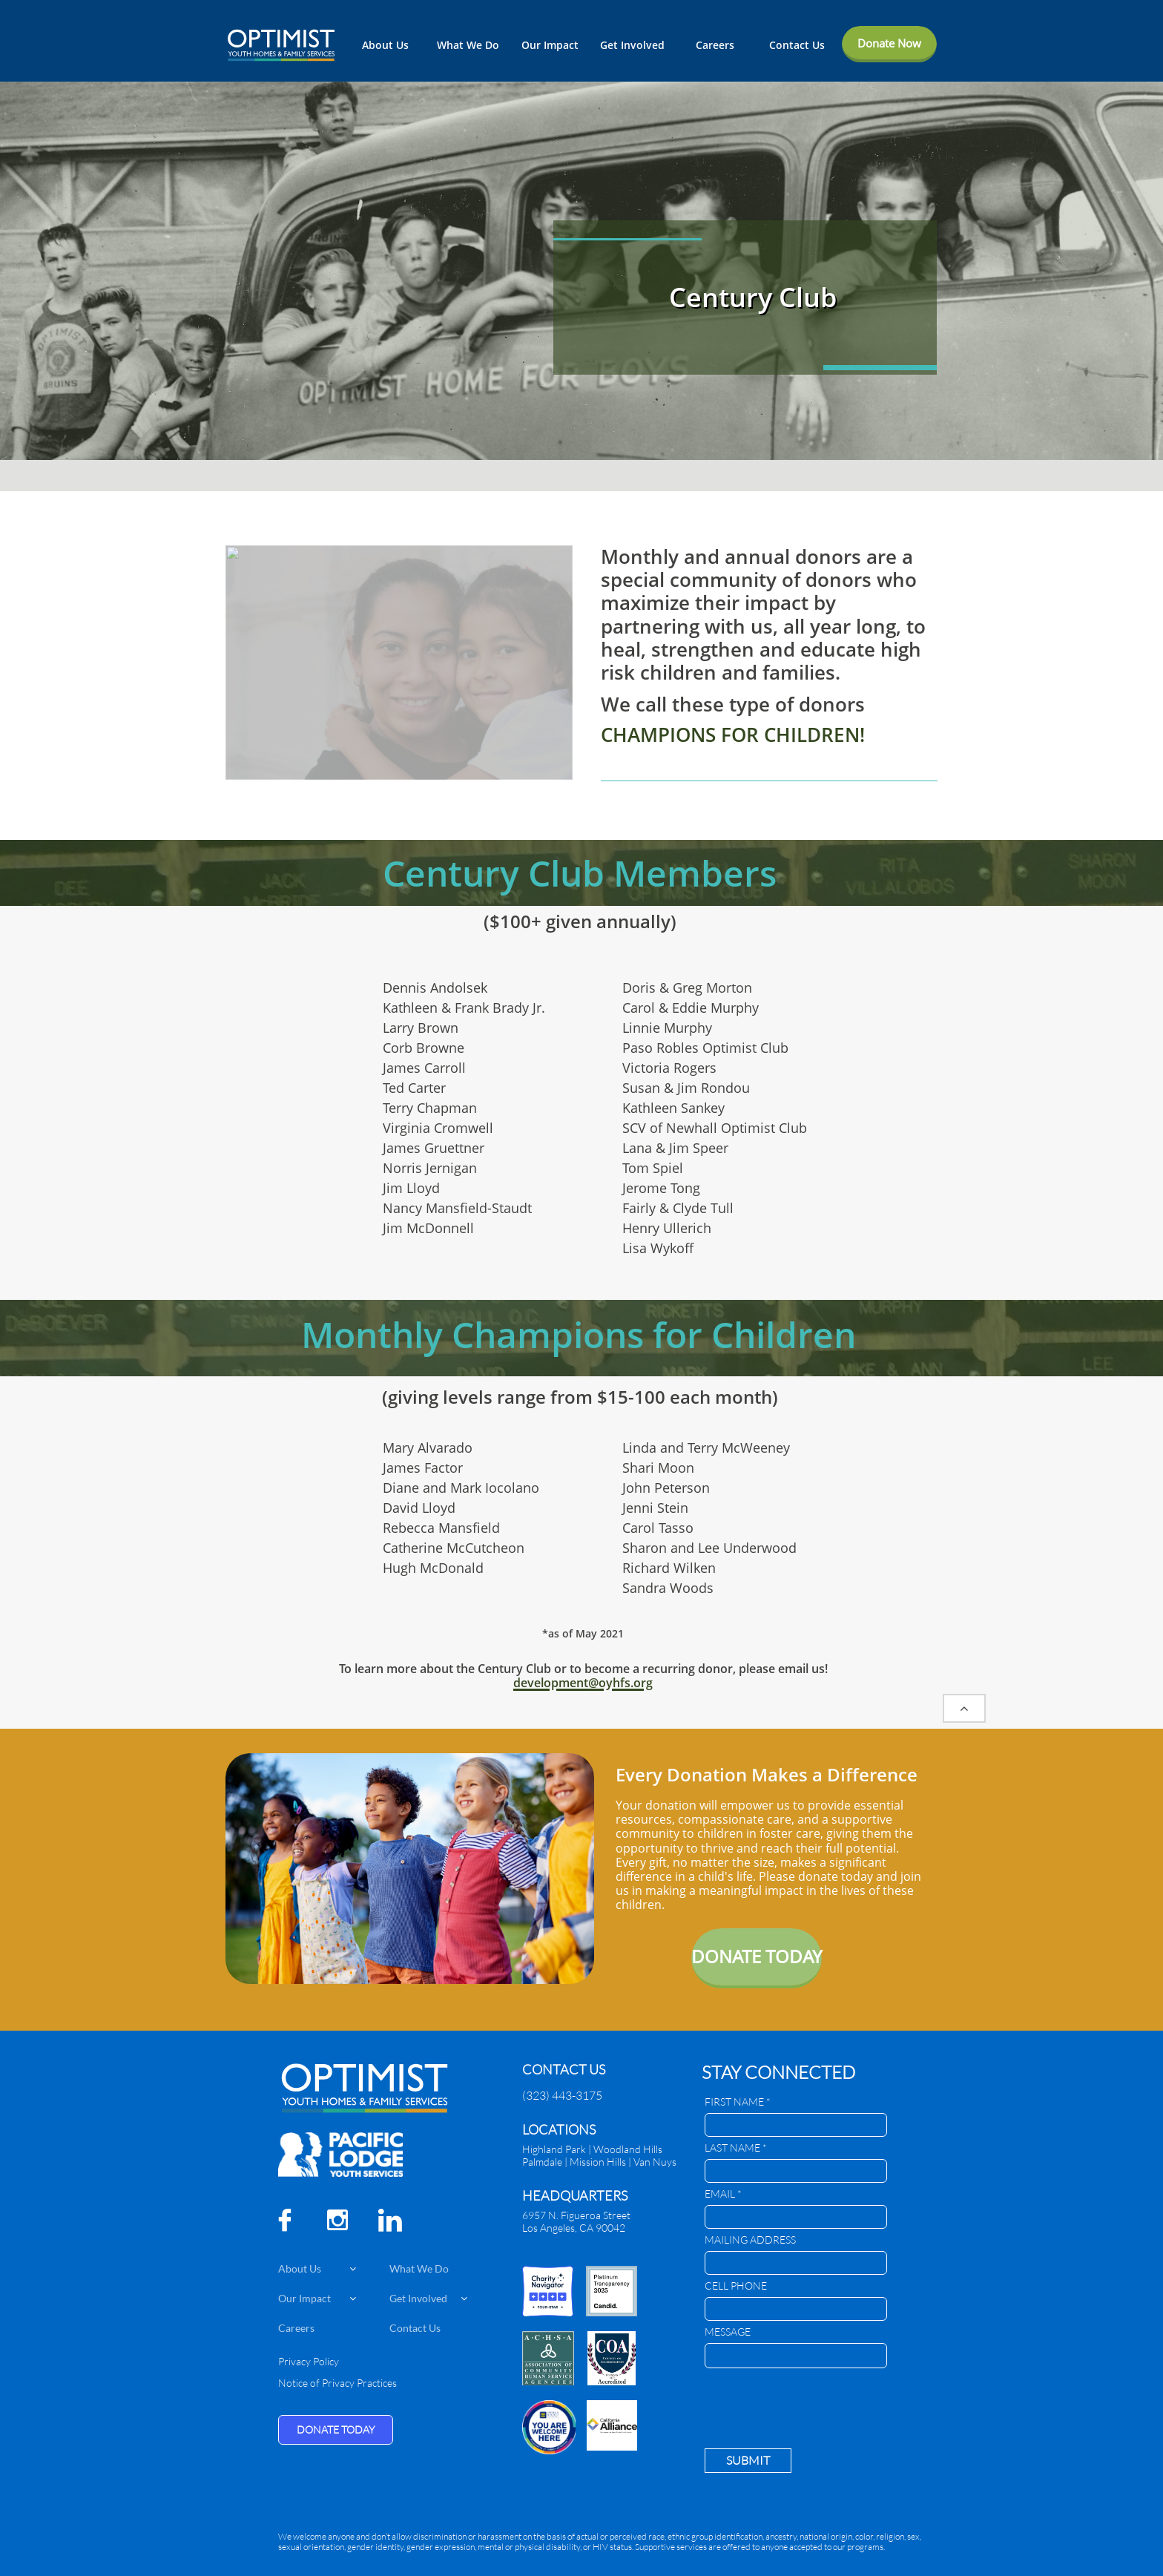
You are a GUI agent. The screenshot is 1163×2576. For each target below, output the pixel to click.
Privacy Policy (308, 2361)
